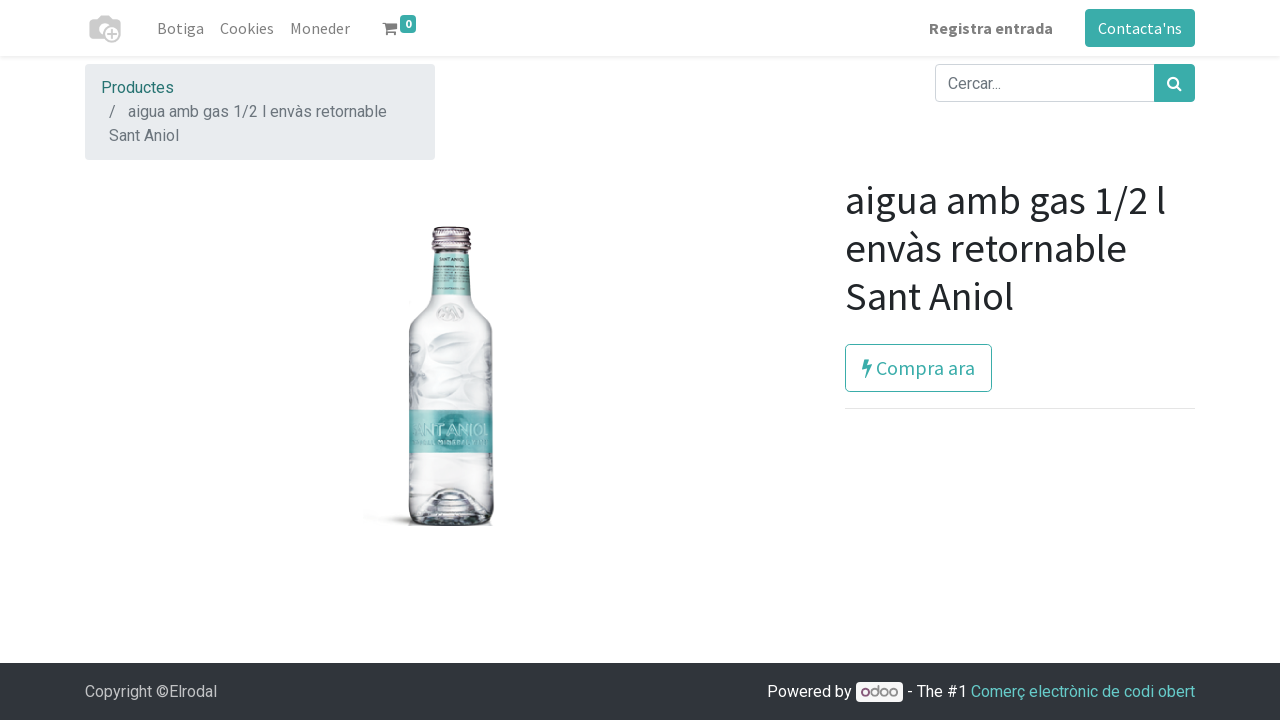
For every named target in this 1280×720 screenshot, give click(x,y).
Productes (137, 87)
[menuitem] (180, 28)
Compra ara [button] (918, 367)
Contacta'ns (1140, 28)
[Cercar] (1174, 83)
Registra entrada (991, 28)
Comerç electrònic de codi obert (1083, 691)
